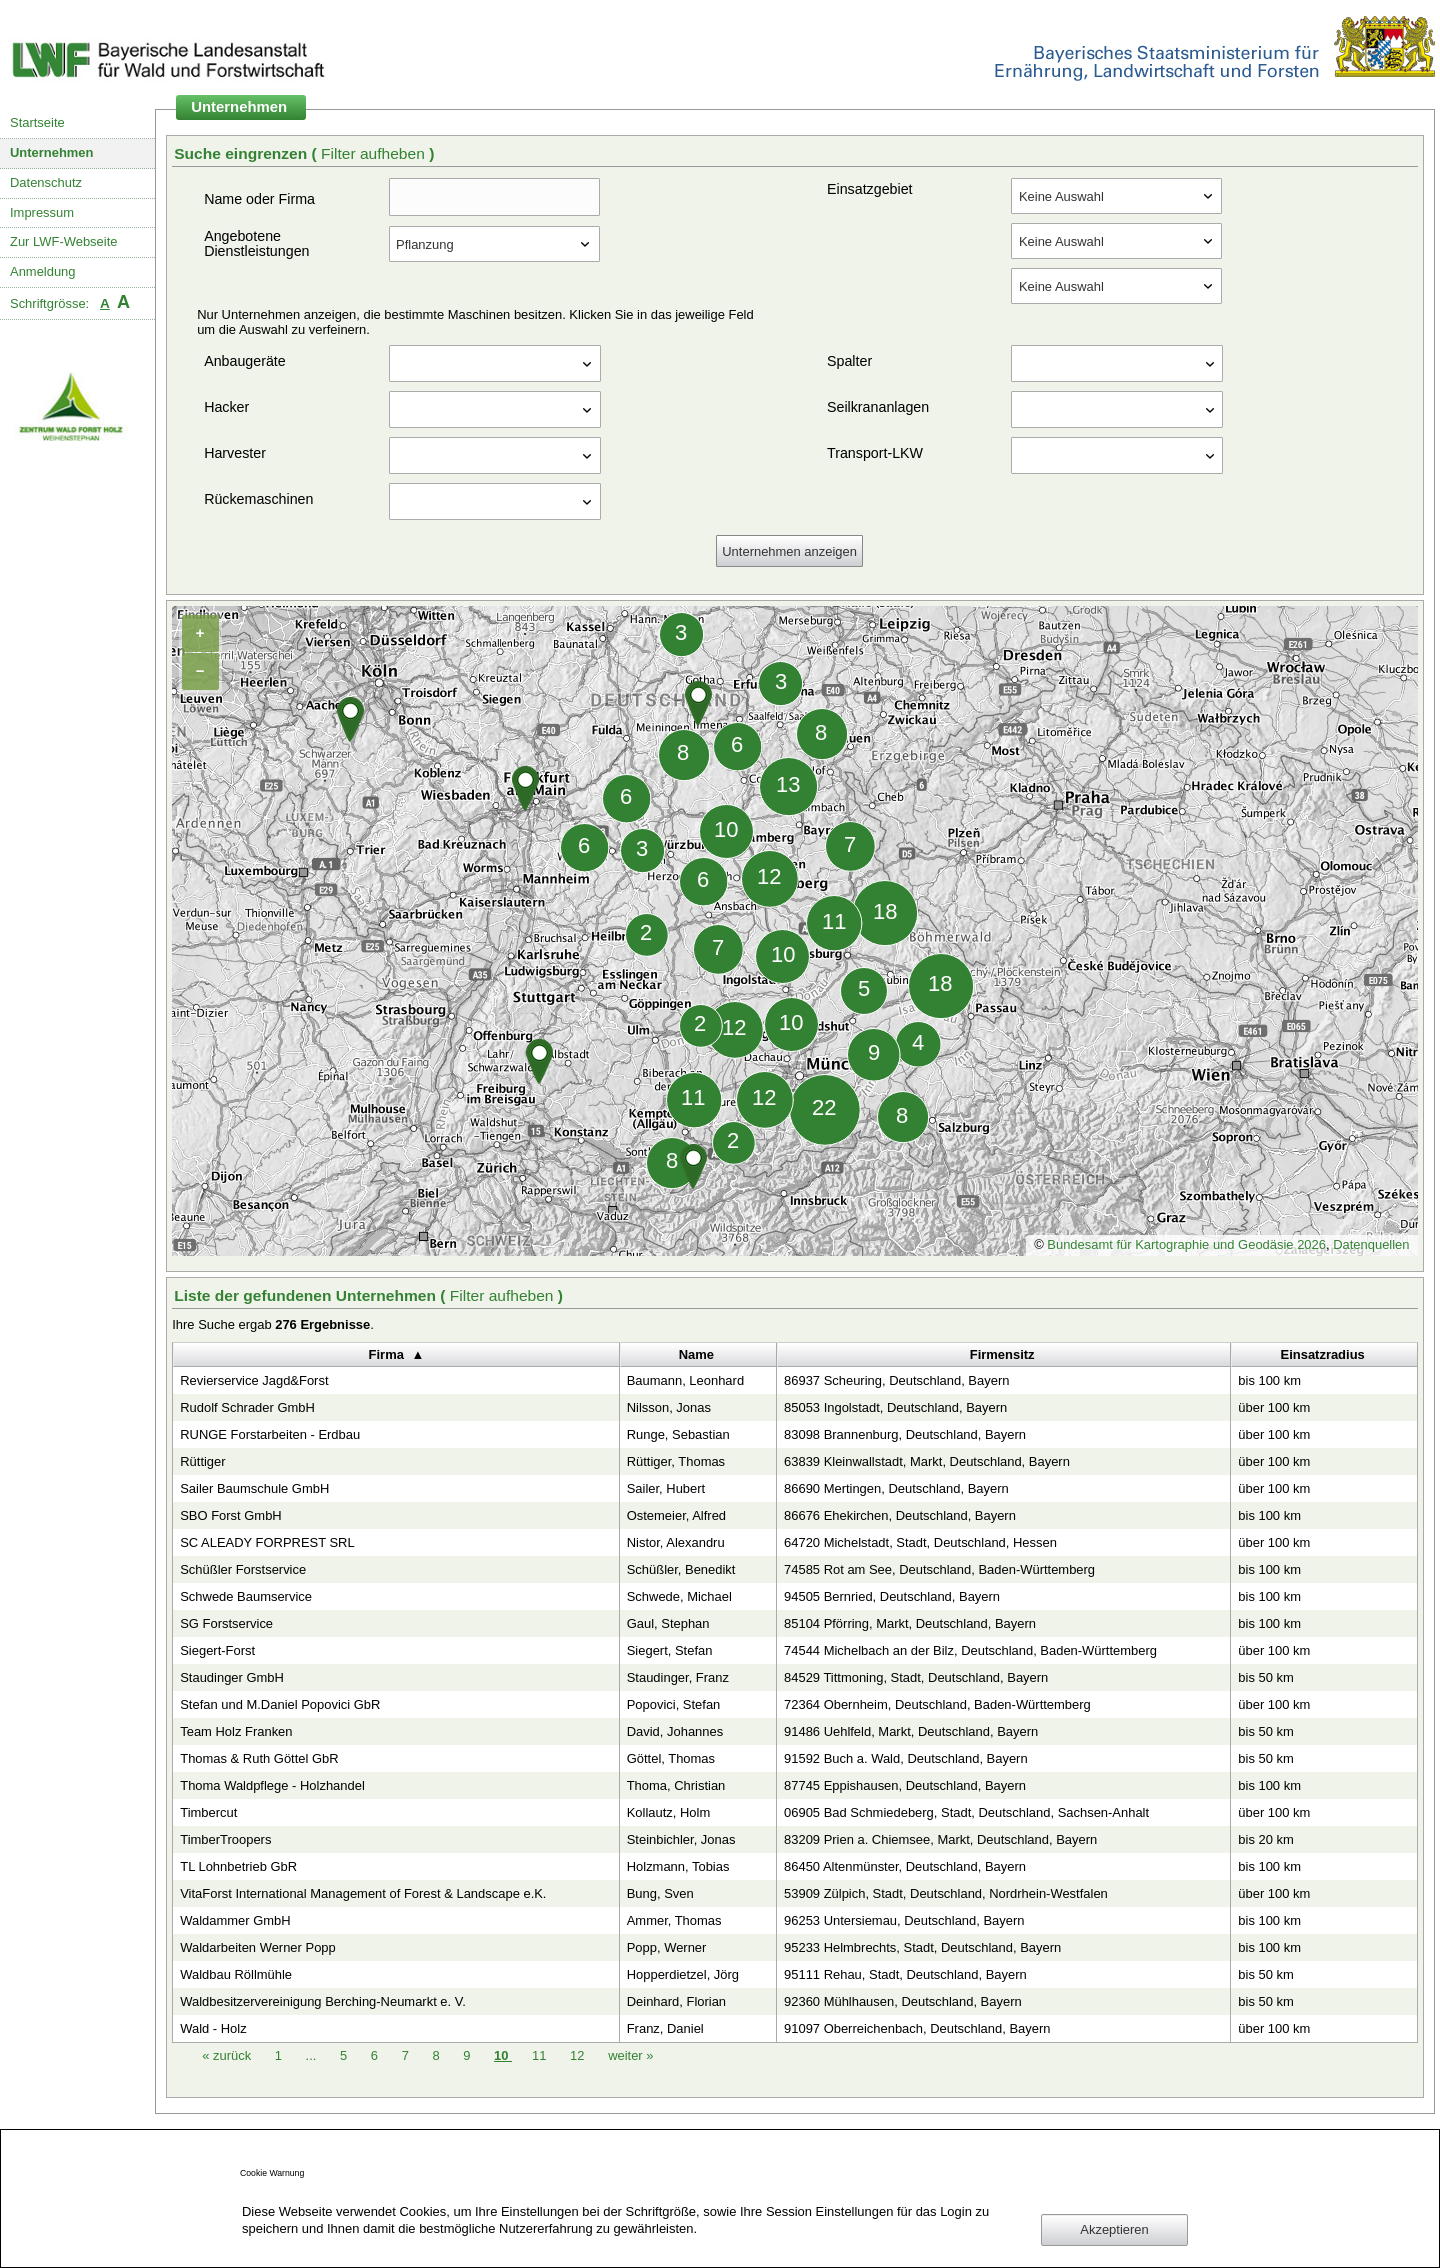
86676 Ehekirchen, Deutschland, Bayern (900, 1515)
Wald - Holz (213, 2028)
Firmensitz (1002, 1354)
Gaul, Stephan (668, 1623)
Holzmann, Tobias (678, 1866)
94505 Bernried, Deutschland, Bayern (892, 1596)
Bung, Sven (660, 1893)
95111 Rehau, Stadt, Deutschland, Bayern (905, 1974)
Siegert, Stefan (670, 1650)
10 (503, 2055)
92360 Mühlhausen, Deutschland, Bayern (903, 2001)
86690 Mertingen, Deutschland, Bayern (896, 1488)
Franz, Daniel (665, 2028)
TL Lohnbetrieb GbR (238, 1866)
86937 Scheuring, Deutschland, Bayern (896, 1380)
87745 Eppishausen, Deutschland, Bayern (905, 1785)
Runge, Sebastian (678, 1434)
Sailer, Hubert (666, 1488)
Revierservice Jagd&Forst (254, 1380)
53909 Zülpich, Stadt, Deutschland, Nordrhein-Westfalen (946, 1893)
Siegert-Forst (217, 1650)
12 (579, 2055)
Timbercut (208, 1812)
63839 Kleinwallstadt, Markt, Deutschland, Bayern (927, 1461)
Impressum (42, 212)
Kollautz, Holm (669, 1812)
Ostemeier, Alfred (676, 1515)
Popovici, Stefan (674, 1704)
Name (696, 1354)
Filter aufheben (375, 153)
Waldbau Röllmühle (236, 1974)
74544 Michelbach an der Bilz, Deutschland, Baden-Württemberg (970, 1650)
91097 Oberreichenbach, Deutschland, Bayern (917, 2028)
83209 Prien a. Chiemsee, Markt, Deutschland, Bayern (940, 1839)
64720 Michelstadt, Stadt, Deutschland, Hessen (920, 1542)
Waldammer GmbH (235, 1920)
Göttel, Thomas (671, 1758)
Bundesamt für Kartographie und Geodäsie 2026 (1186, 1244)
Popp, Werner (667, 1947)
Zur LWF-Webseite (63, 241)
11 (541, 2055)
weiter (630, 2055)
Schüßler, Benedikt (681, 1569)
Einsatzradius (1323, 1354)
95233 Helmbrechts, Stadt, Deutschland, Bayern (922, 1947)
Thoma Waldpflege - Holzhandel (272, 1785)
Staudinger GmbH (232, 1677)
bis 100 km (1269, 1380)
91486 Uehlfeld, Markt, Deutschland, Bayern (911, 1731)
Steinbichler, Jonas (681, 1839)
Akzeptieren (1114, 2229)
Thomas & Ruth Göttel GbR (259, 1758)
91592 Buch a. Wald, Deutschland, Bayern (906, 1758)
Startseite (37, 122)
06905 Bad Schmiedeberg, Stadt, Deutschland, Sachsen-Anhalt (966, 1812)
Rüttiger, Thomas (676, 1461)
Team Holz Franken (236, 1731)
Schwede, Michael (679, 1596)
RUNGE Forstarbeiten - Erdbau (270, 1434)
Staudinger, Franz (678, 1677)
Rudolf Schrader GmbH (247, 1407)
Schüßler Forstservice (243, 1569)
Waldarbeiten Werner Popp (258, 1947)
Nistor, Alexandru (676, 1542)
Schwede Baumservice (246, 1596)
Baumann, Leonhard (685, 1380)
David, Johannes (675, 1731)
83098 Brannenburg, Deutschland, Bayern (905, 1434)
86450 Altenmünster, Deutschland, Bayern (905, 1866)
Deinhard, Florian (676, 2001)
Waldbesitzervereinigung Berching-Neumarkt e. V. (323, 2001)
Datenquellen (1371, 1244)
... (311, 2055)
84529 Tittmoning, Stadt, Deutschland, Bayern (916, 1677)
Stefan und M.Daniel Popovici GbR (280, 1704)
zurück (228, 2055)
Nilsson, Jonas (669, 1407)
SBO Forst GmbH (230, 1515)
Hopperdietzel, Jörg (683, 1974)
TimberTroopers (225, 1839)
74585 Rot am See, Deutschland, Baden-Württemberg (939, 1569)
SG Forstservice (226, 1623)
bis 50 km (1265, 1677)
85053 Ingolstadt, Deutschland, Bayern (895, 1407)
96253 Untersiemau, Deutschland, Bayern (904, 1920)
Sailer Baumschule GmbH (254, 1488)
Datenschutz (46, 182)
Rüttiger (202, 1461)
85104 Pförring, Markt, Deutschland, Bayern (910, 1623)
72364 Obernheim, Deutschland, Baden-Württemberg (937, 1704)
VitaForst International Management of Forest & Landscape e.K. (363, 1893)
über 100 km (1274, 1407)
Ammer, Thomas (674, 1920)
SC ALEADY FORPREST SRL (267, 1542)
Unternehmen (52, 152)
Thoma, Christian (676, 1785)
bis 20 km (1265, 1839)
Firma (386, 1354)
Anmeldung (43, 271)
